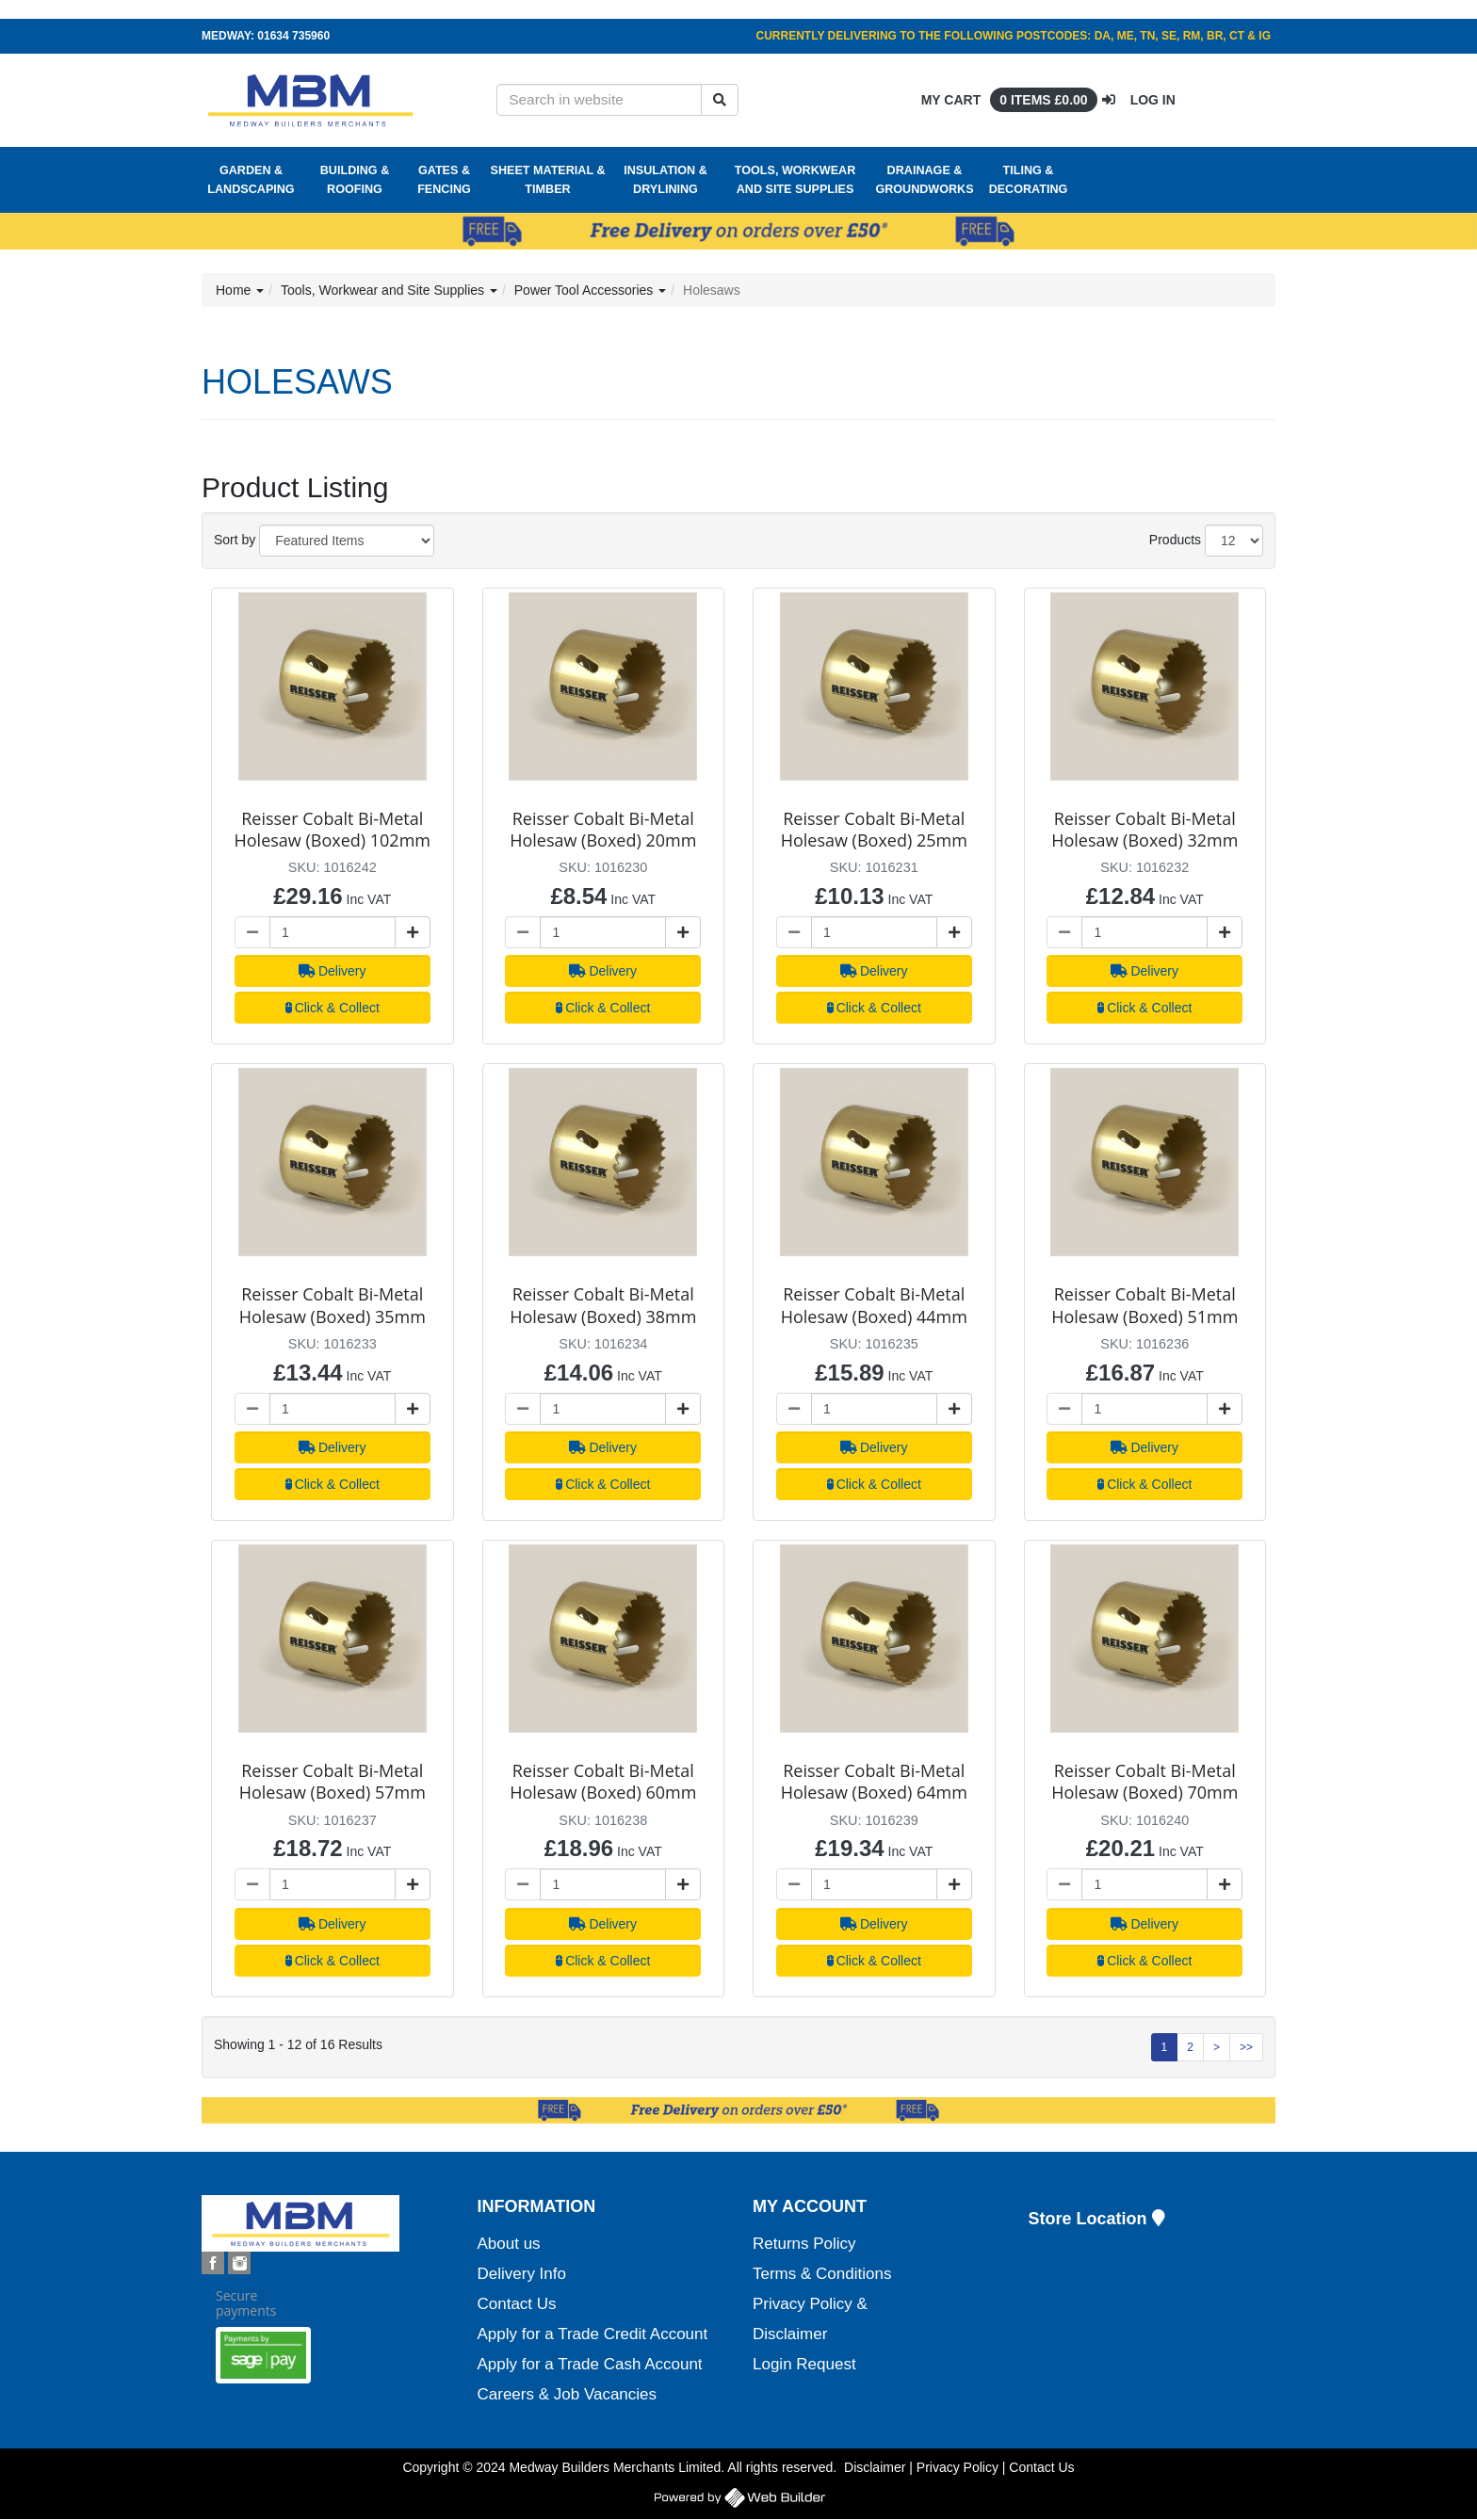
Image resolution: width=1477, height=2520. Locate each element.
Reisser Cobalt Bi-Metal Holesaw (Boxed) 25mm (874, 829)
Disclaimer (874, 2467)
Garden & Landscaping (250, 180)
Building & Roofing (354, 180)
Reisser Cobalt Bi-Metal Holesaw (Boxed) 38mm (603, 1305)
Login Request (804, 2364)
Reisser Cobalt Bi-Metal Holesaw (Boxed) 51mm (1144, 1305)
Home (240, 290)
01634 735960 (293, 35)
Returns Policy (804, 2244)
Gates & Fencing (444, 180)
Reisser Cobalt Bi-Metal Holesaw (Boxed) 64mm (874, 1781)
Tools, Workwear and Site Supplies (795, 180)
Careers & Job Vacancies (567, 2394)
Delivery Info (522, 2274)
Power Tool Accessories (590, 290)
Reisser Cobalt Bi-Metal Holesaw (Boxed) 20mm (603, 829)
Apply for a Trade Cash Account (590, 2364)
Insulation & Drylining (665, 180)
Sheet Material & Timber (548, 180)
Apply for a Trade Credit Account (593, 2334)
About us (509, 2244)
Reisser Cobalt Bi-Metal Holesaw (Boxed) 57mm (332, 1781)
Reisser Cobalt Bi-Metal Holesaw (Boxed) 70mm (1144, 1781)
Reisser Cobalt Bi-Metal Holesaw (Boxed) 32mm (1144, 829)
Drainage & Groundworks (924, 180)
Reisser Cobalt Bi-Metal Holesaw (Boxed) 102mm (332, 829)
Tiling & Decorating (1028, 180)
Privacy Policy (957, 2467)
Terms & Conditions (822, 2274)
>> (1246, 2047)
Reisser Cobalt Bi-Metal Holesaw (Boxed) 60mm (603, 1781)
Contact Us (517, 2304)
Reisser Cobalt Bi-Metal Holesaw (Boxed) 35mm (332, 1305)
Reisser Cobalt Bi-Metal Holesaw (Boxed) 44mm (874, 1305)
